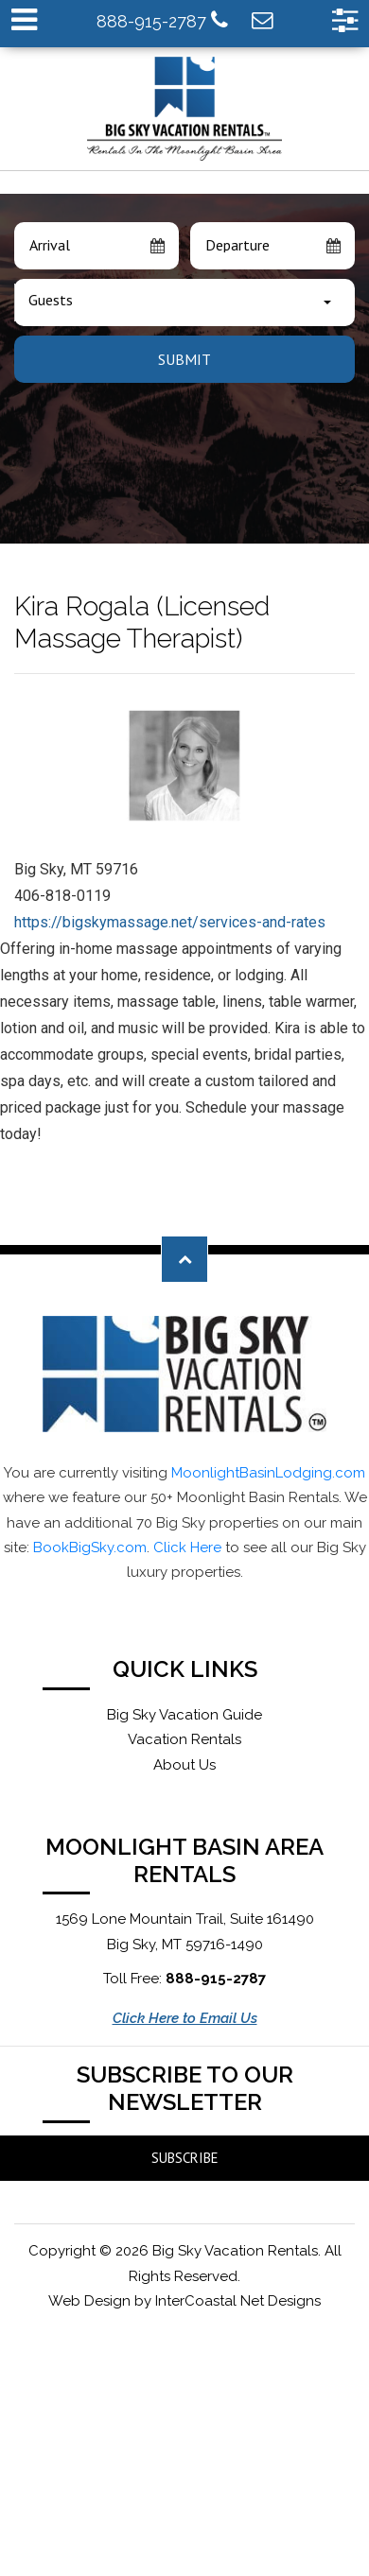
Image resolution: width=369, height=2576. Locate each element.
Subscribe (185, 2158)
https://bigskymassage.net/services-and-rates (169, 922)
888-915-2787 (162, 20)
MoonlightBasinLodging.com (268, 1472)
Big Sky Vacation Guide (184, 1714)
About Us (184, 1764)
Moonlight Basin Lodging (185, 109)
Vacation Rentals (184, 1739)
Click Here (187, 1547)
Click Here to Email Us (185, 2018)
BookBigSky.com (90, 1547)
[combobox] (184, 302)
